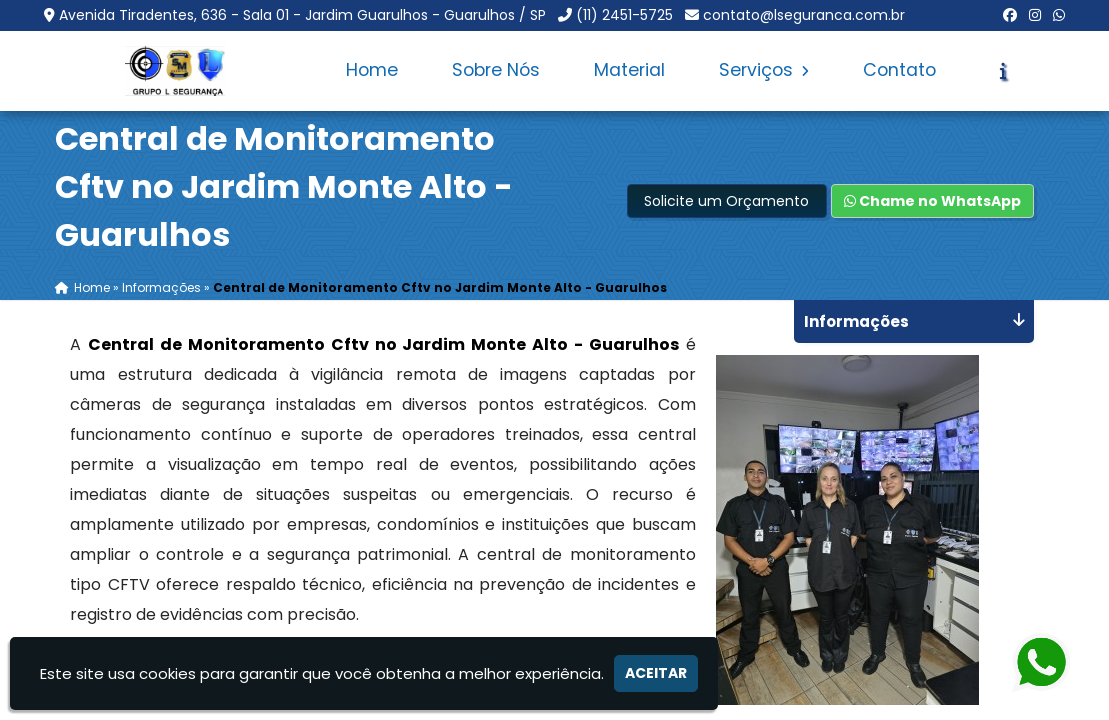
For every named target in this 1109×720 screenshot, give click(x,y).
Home (372, 70)
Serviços (764, 70)
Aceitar (656, 673)
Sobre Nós (496, 70)
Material (629, 70)
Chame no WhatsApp (932, 201)
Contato (899, 70)
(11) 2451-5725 (624, 15)
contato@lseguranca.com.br (804, 15)
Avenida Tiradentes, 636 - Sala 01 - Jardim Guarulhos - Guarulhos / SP (302, 15)
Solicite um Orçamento (726, 201)
